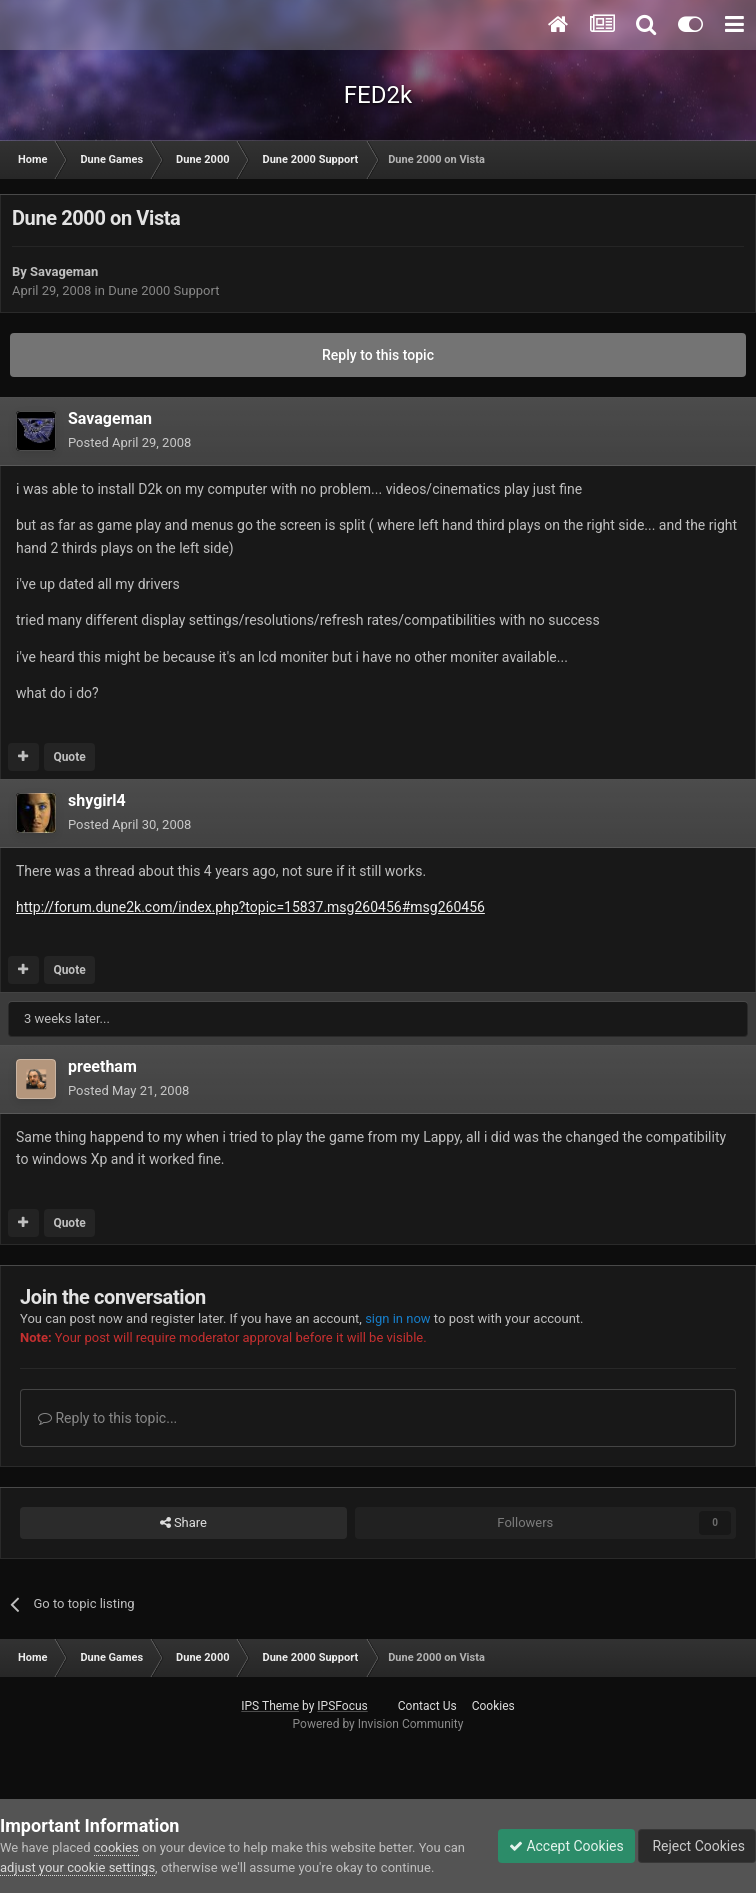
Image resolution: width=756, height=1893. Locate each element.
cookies (116, 1847)
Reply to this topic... (107, 1418)
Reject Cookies (697, 1846)
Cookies (493, 1706)
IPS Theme (270, 1706)
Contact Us (427, 1706)
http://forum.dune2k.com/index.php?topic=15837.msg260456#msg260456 (250, 907)
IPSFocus (342, 1706)
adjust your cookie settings (77, 1867)
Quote (69, 757)
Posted (129, 442)
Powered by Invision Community (378, 1724)
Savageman (64, 271)
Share (183, 1523)
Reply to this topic (378, 355)
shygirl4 (97, 800)
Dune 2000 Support (163, 290)
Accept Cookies (566, 1846)
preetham (102, 1066)
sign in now (398, 1318)
